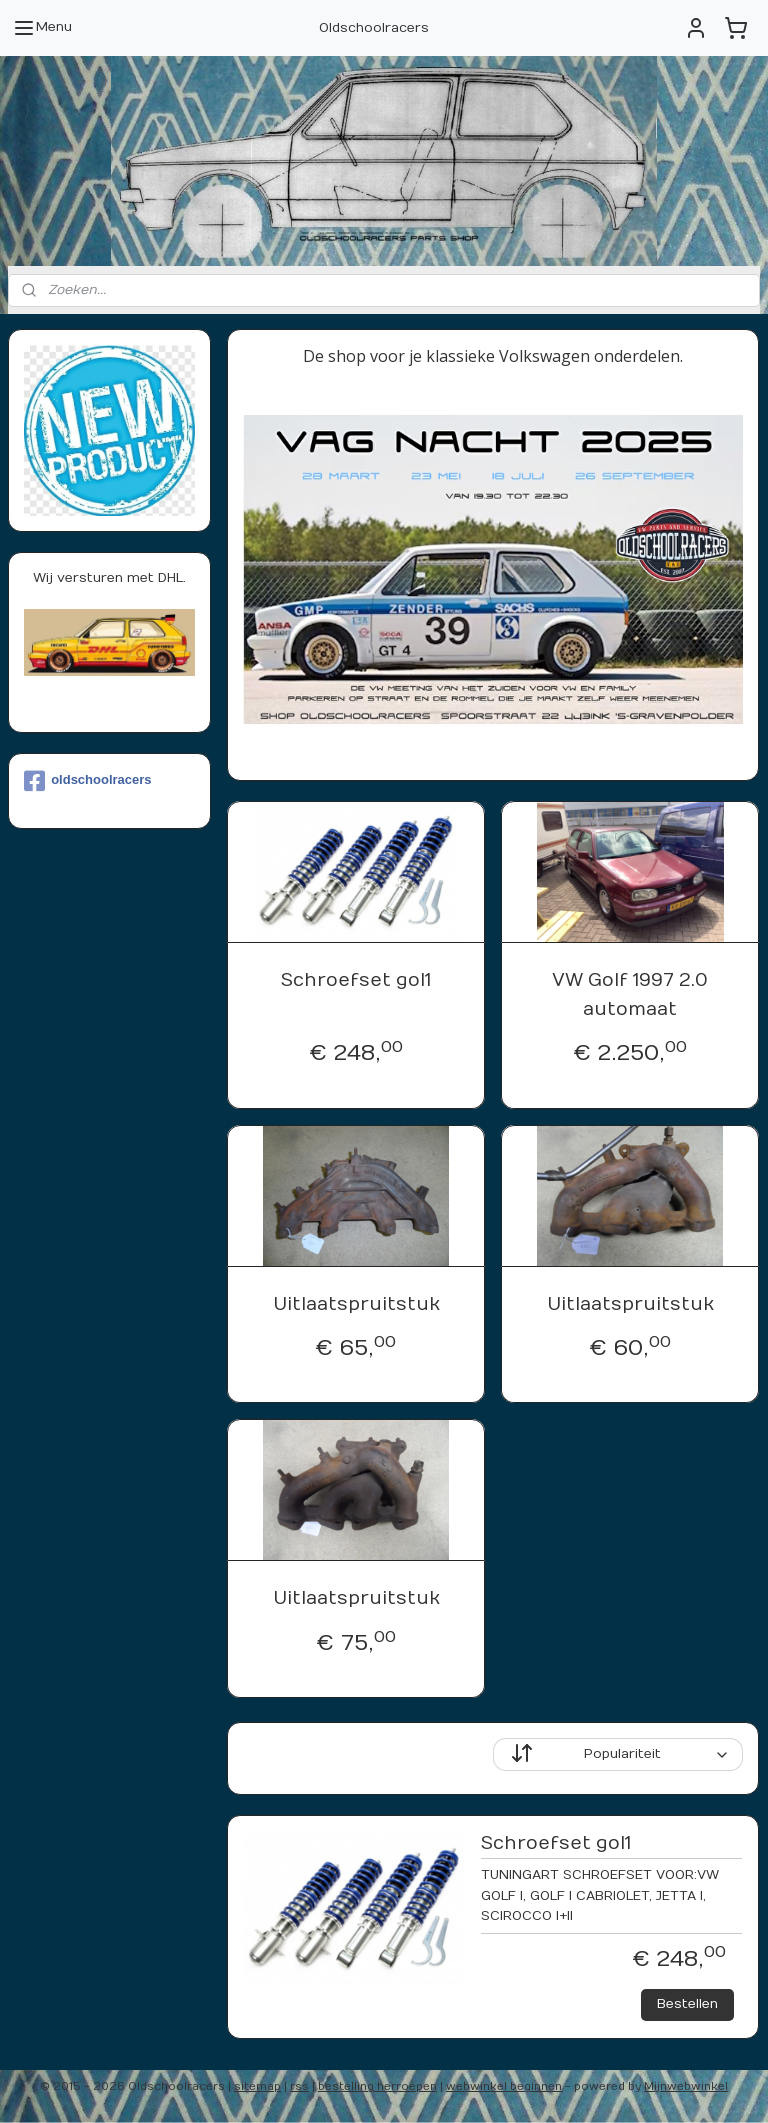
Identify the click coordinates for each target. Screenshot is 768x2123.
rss (299, 2086)
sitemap (257, 2086)
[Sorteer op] (619, 1755)
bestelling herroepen (377, 2086)
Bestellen (687, 2004)
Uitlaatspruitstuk (356, 1304)
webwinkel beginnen (504, 2086)
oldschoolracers (87, 781)
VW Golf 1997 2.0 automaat (631, 995)
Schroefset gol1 (357, 980)
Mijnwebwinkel (686, 2086)
